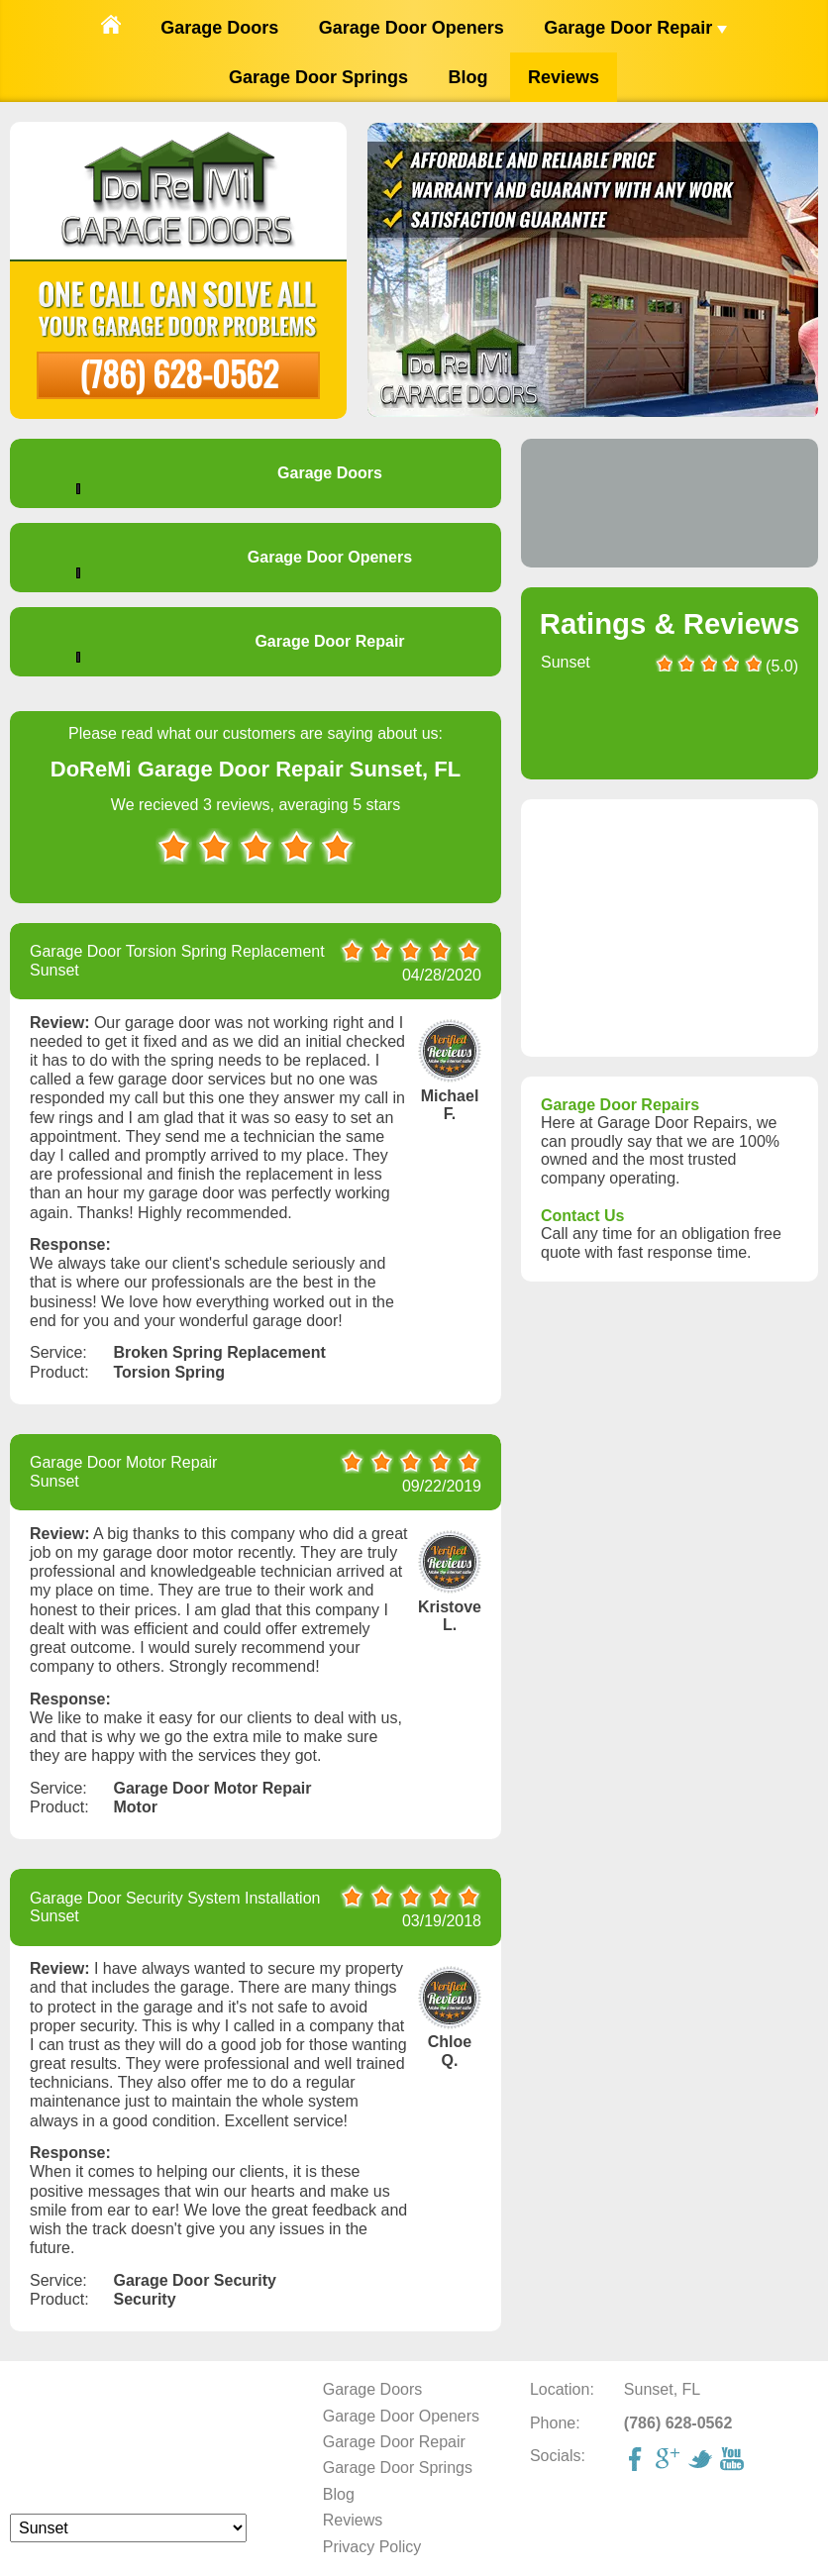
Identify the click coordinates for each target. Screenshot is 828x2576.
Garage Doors (219, 28)
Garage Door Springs (318, 77)
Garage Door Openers (411, 28)
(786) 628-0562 (178, 373)
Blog (468, 77)
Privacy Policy (372, 2546)
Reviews (563, 77)
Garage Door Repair (635, 28)
